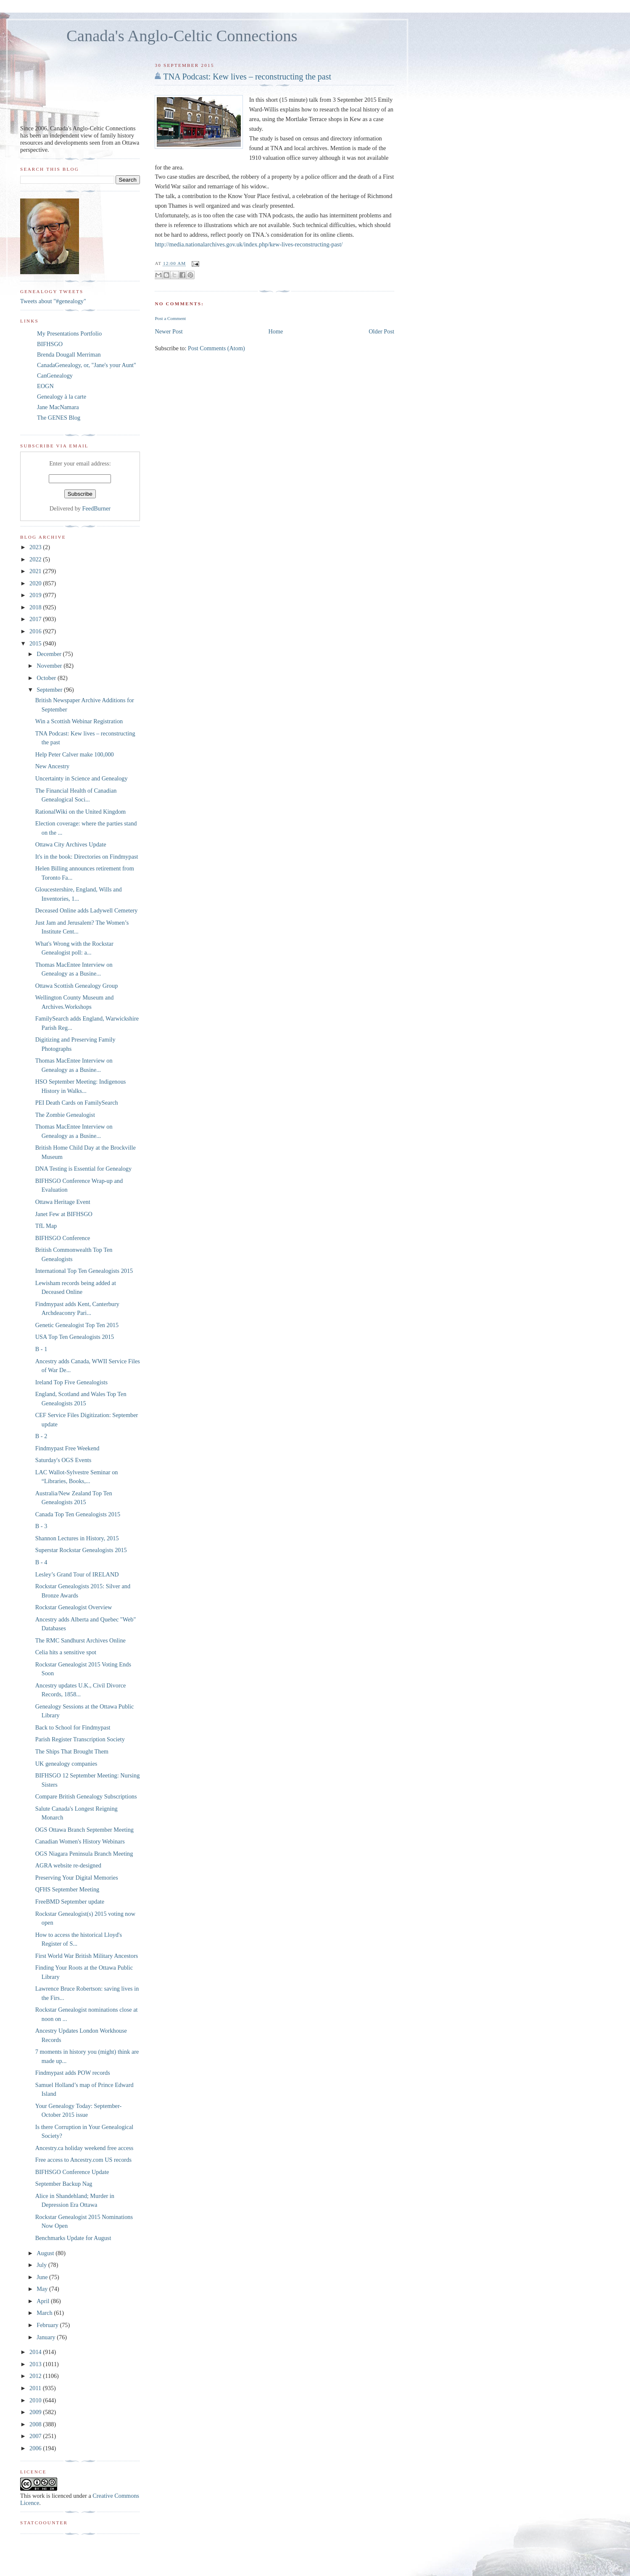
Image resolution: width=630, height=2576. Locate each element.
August (46, 2253)
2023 (36, 547)
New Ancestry (52, 766)
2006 (36, 2448)
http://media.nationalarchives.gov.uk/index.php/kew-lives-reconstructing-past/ (249, 244)
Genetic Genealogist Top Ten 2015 (77, 1325)
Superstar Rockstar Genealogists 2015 (81, 1550)
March (45, 2312)
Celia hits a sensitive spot (65, 1652)
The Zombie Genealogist (65, 1114)
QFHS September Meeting (67, 1889)
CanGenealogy (55, 375)
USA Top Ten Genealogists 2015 (74, 1336)
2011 (36, 2388)
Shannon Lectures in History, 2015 (77, 1538)
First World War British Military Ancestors (86, 1955)
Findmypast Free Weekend (67, 1448)
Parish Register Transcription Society (80, 1739)
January (47, 2337)
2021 (36, 571)
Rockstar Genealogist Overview (73, 1607)
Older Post (381, 331)
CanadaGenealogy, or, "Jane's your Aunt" (86, 365)
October (47, 677)
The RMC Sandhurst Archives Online (80, 1640)
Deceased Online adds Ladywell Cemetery (86, 910)
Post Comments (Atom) (216, 348)
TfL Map (46, 1225)
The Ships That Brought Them (71, 1751)
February (48, 2325)
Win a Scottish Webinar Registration (79, 721)
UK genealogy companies (66, 1763)
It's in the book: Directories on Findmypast (86, 856)
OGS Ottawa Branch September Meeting (84, 1829)
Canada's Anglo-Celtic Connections (182, 36)
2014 (36, 2352)
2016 (36, 631)
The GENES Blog (58, 417)
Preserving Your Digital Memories (76, 1877)
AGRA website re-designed (68, 1865)
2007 (36, 2436)
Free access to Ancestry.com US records (83, 2159)
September (50, 689)
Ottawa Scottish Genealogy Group (76, 985)
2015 (36, 643)
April (44, 2301)
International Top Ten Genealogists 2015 (84, 1270)
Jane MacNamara (58, 407)
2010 (36, 2400)
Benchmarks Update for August (73, 2238)
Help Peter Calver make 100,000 (74, 754)
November (50, 665)
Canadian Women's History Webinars (80, 1841)
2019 (36, 595)
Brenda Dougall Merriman (69, 354)
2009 (36, 2412)
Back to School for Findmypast (73, 1727)
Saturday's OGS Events (63, 1460)
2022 (36, 559)
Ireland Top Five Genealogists (71, 1382)
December (50, 654)
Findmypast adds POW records (72, 2072)
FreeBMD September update (69, 1901)
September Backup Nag (63, 2183)
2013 (36, 2364)
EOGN (45, 386)
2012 (36, 2375)
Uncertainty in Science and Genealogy (81, 778)
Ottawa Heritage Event (62, 1201)
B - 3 (41, 1526)
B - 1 (41, 1349)
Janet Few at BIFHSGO (63, 1214)
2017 (36, 619)
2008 (36, 2424)
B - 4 (41, 1562)
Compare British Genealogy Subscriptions (86, 1796)
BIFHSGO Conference (62, 1238)
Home (276, 331)
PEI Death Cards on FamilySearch (76, 1102)
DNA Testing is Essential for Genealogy (83, 1168)
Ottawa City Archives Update (70, 844)
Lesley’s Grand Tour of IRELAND (77, 1574)
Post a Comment (170, 318)
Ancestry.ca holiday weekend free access (84, 2148)
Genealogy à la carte (61, 396)
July (42, 2264)
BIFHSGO (50, 344)
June (43, 2277)
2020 (36, 583)
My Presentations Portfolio (69, 333)
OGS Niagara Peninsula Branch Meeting (84, 1853)
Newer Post (168, 331)
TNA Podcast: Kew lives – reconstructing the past (247, 76)
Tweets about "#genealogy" (53, 301)
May (43, 2288)
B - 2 (41, 1436)
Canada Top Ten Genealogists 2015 (77, 1514)
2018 (36, 607)
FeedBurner (96, 508)
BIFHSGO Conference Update (72, 2172)
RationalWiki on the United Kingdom (80, 811)
